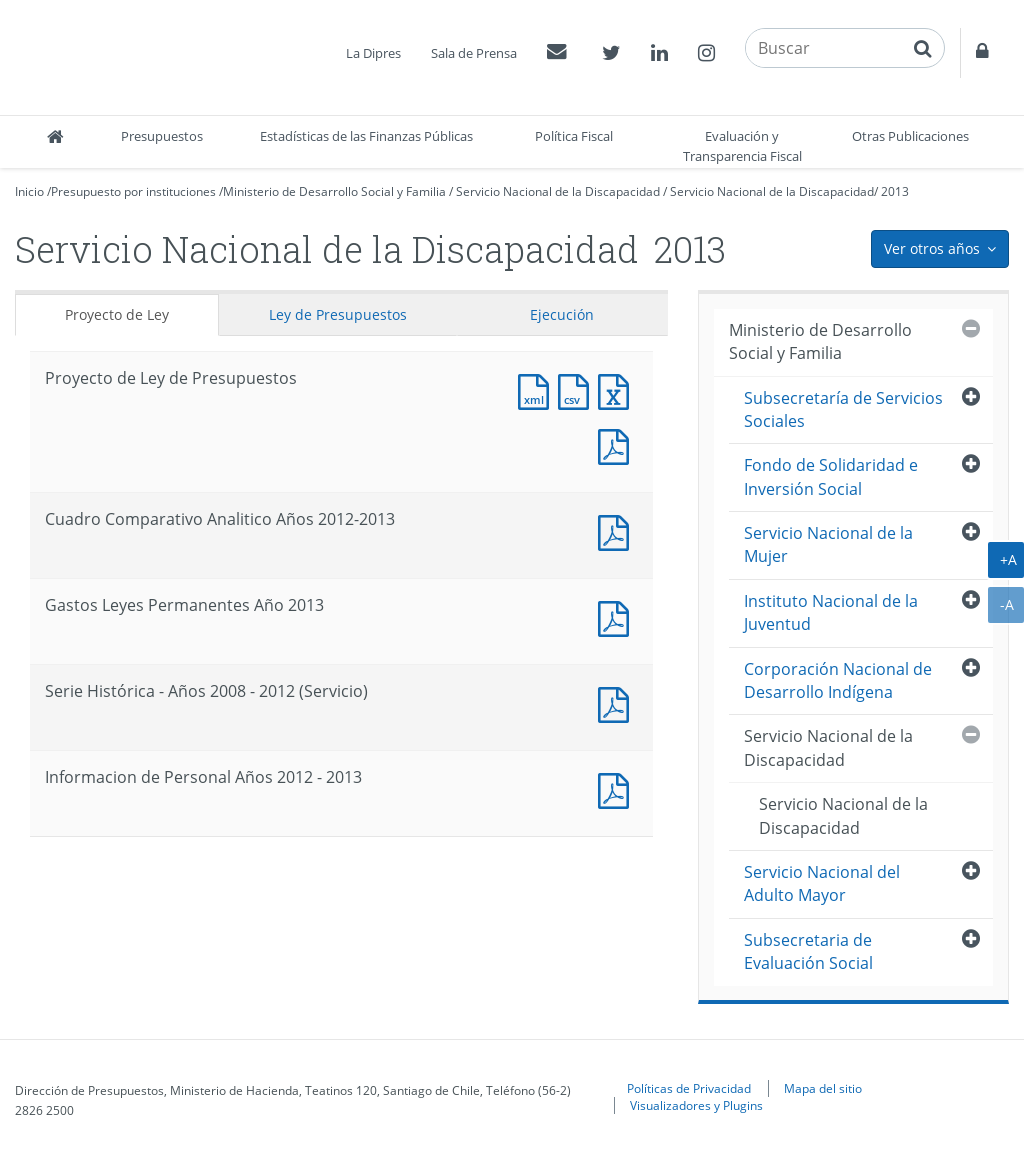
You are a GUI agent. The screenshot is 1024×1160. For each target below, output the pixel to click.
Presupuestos (162, 136)
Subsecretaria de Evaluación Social (808, 951)
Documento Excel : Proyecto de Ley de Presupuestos (618, 389)
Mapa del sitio (823, 1088)
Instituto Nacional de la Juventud (831, 612)
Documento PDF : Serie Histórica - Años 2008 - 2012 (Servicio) (618, 702)
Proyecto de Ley (117, 314)
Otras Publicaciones (910, 136)
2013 (895, 191)
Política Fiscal (574, 136)
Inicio (29, 191)
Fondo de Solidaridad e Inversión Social (831, 476)
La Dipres (373, 53)
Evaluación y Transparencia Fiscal (742, 146)
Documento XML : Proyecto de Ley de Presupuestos (538, 389)
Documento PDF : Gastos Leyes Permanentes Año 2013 (618, 616)
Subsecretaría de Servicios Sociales (843, 409)
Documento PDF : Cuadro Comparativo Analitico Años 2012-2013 (618, 530)
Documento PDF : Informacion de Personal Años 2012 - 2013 (618, 788)
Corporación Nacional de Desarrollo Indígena (838, 680)
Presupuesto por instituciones (133, 191)
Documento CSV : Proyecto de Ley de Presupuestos (578, 389)
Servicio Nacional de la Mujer (828, 544)
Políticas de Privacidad (689, 1088)
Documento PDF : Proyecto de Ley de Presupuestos (618, 444)
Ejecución (562, 314)
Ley (338, 314)
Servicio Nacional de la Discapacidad (558, 191)
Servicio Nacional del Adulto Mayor (822, 883)
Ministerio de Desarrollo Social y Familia (334, 191)
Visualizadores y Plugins (696, 1105)
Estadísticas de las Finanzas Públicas (366, 136)
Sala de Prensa (474, 53)
